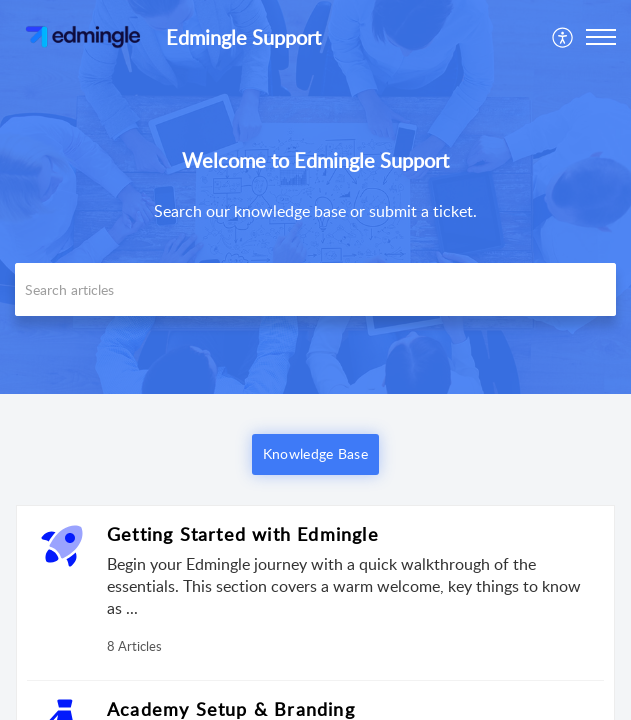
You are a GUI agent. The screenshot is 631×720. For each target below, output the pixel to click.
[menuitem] (563, 37)
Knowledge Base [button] (315, 453)
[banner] (315, 197)
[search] (315, 289)
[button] (563, 37)
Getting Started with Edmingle (243, 534)
